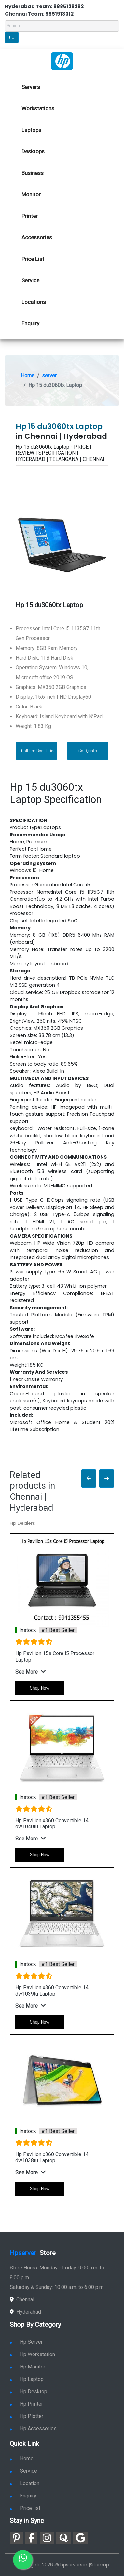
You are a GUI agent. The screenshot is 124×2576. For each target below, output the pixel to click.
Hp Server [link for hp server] (26, 2342)
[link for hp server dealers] (62, 61)
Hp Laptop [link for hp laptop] (27, 2379)
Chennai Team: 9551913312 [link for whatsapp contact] (39, 13)
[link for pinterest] (16, 2538)
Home (27, 375)
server (49, 375)
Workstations (37, 108)
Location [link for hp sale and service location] (24, 2483)
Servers (30, 87)
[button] (88, 1478)
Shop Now (39, 1687)
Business (32, 173)
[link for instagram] (47, 2538)
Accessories (36, 237)
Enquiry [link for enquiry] (23, 2496)
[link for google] (80, 2538)
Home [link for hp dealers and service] (22, 2458)
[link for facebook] (31, 2538)
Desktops (33, 151)
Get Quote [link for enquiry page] (87, 751)
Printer (29, 216)
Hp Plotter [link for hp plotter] (26, 2416)
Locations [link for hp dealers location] (33, 302)
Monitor (31, 194)
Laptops (31, 130)
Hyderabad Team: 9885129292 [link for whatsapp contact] (44, 6)
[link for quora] (63, 2538)
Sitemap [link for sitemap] (99, 2564)
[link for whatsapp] (23, 2559)
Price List (32, 259)
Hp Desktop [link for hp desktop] (28, 2391)
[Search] (62, 26)
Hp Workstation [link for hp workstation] (32, 2354)
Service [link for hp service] (30, 280)
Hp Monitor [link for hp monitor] (27, 2367)
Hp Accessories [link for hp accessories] (33, 2429)
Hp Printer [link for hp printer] (26, 2404)
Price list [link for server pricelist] (25, 2508)
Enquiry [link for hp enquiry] (30, 323)
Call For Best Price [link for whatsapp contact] (38, 751)
